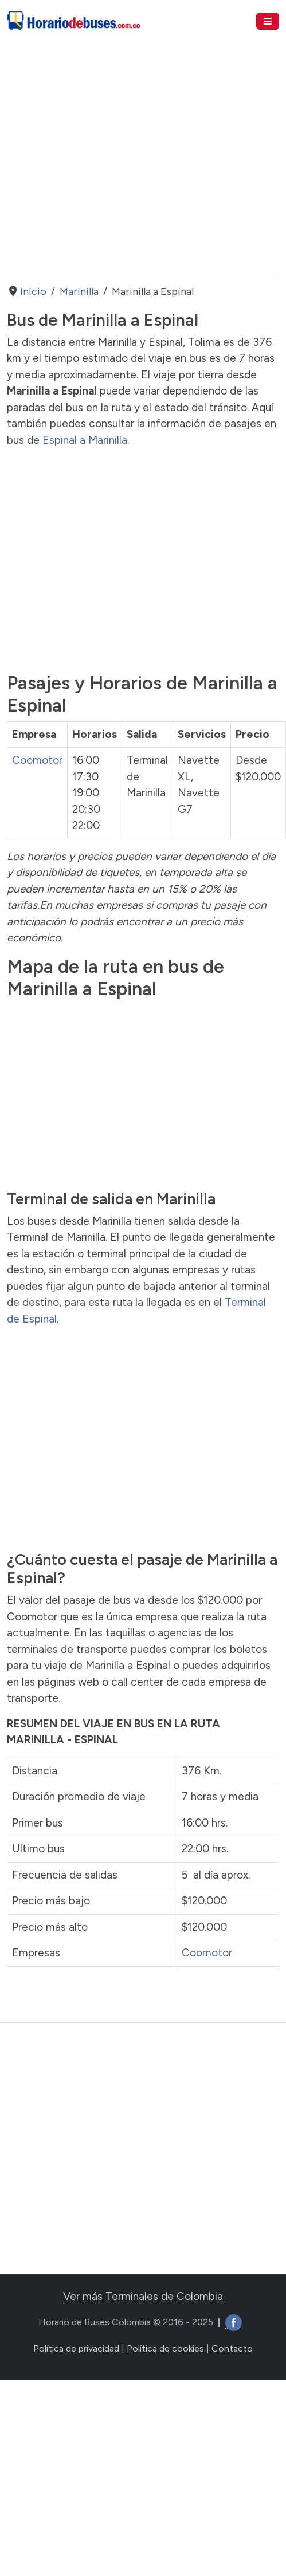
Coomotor (37, 760)
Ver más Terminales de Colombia (143, 2296)
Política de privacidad (76, 2348)
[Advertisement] (107, 160)
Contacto (232, 2348)
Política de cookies (165, 2348)
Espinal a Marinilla (84, 440)
